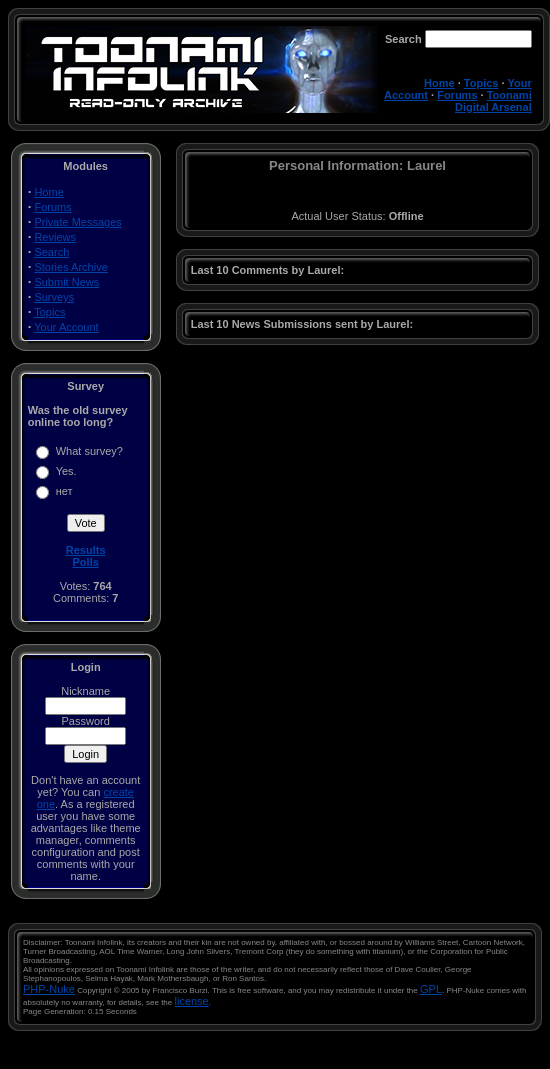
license (192, 1001)
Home (439, 83)
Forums (457, 95)
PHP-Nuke (49, 989)
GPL (431, 989)
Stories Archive (70, 267)
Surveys (54, 297)
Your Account (66, 327)
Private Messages (77, 222)
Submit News (66, 282)
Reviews (55, 237)
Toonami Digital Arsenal (493, 101)
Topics (481, 83)
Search (51, 252)
